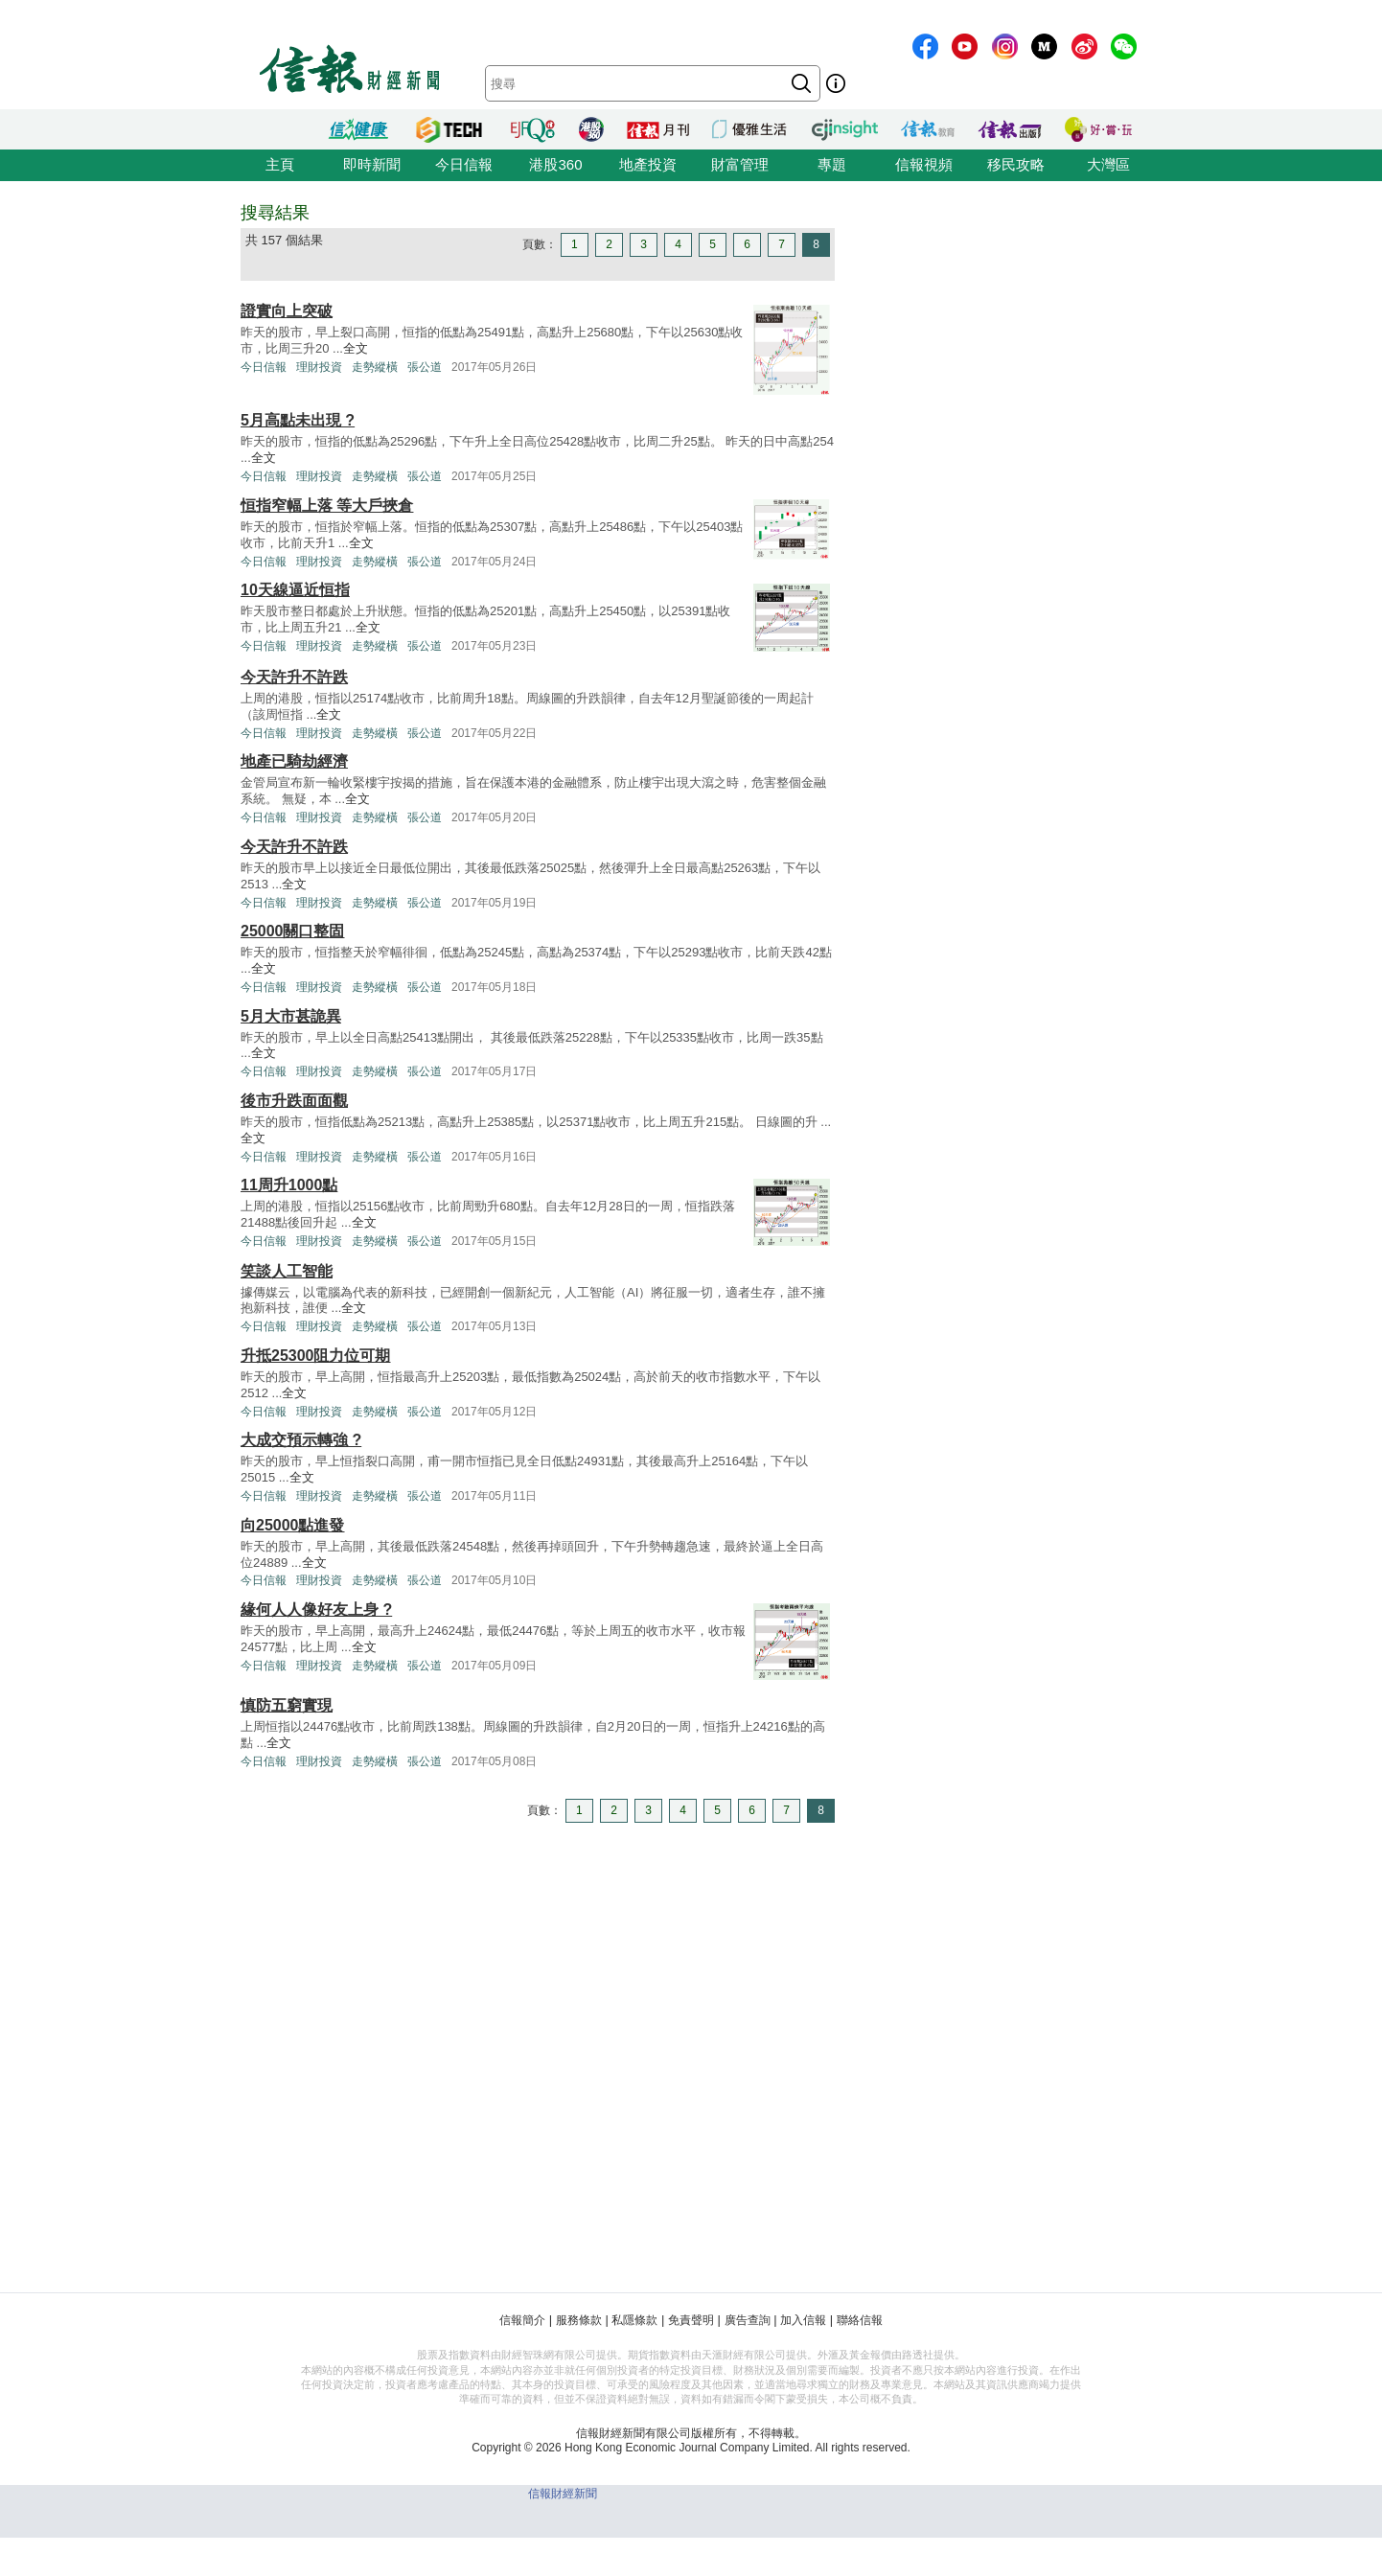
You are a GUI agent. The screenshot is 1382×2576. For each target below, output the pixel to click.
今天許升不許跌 (294, 677)
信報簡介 (522, 2320)
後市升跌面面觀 (294, 1100)
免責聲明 (691, 2320)
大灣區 (1108, 164)
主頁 (279, 164)
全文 (355, 348)
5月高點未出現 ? (298, 420)
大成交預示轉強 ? (301, 1440)
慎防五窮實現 (287, 1705)
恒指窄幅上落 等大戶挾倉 (327, 505)
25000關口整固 (293, 931)
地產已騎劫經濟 (294, 761)
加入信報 (803, 2320)
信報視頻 (924, 164)
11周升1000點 (289, 1185)
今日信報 (464, 164)
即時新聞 (372, 164)
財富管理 (740, 164)
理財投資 (319, 367)
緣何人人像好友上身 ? (316, 1609)
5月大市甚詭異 (291, 1016)
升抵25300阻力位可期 (316, 1355)
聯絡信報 (860, 2320)
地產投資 (648, 164)
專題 (832, 164)
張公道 (424, 367)
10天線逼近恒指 (295, 590)
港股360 (555, 164)
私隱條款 (634, 2320)
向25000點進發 (293, 1525)
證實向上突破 (287, 311)
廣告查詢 (748, 2320)
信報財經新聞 (562, 2493)
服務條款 (579, 2320)
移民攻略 (1016, 164)
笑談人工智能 (287, 1271)
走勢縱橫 (375, 367)
